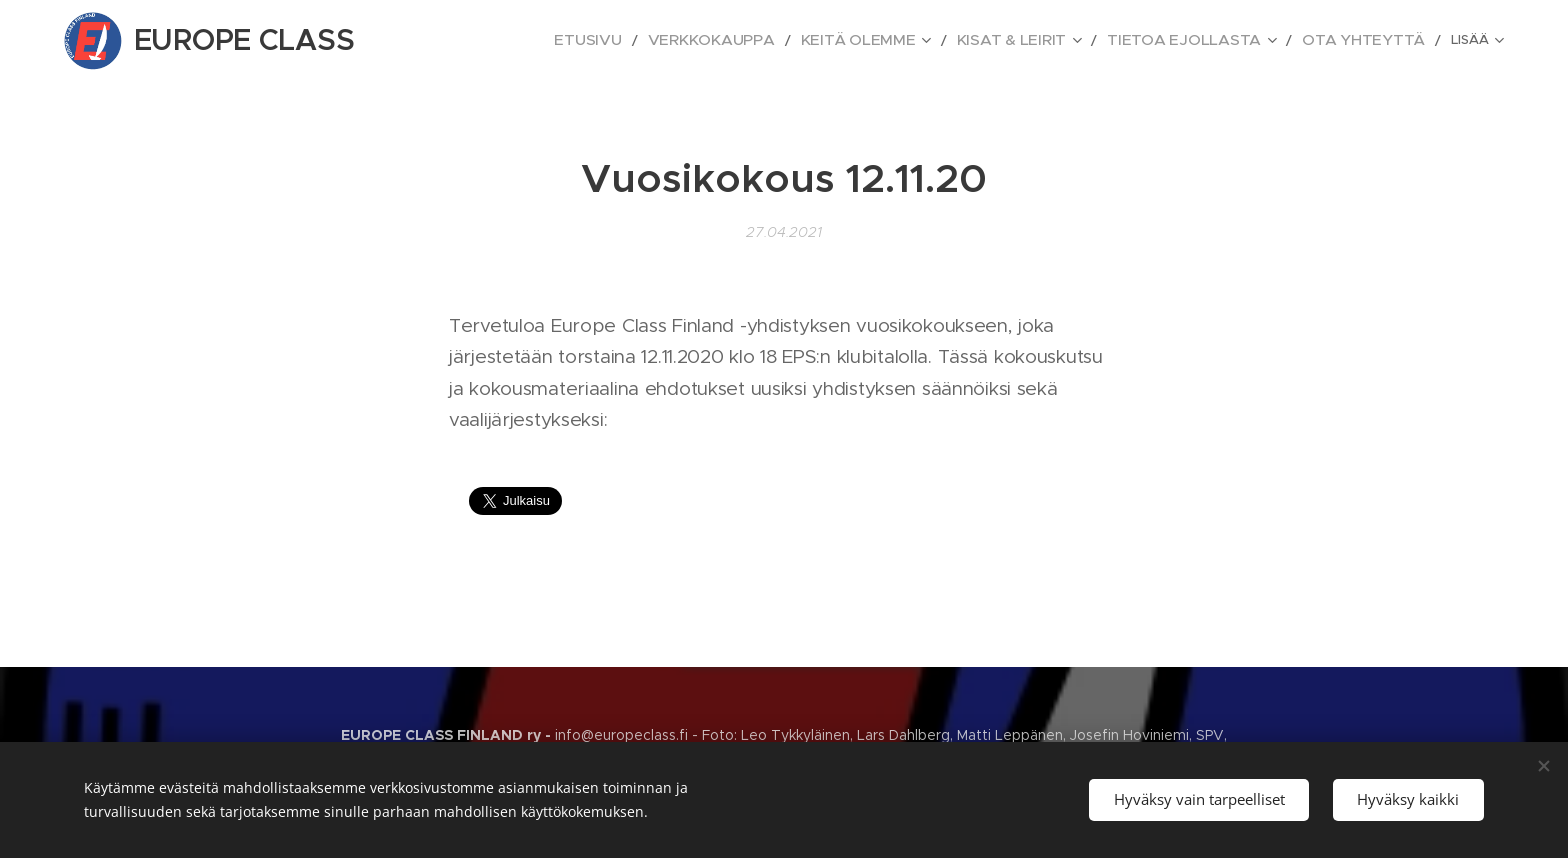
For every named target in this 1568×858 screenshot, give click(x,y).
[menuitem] (614, 41)
